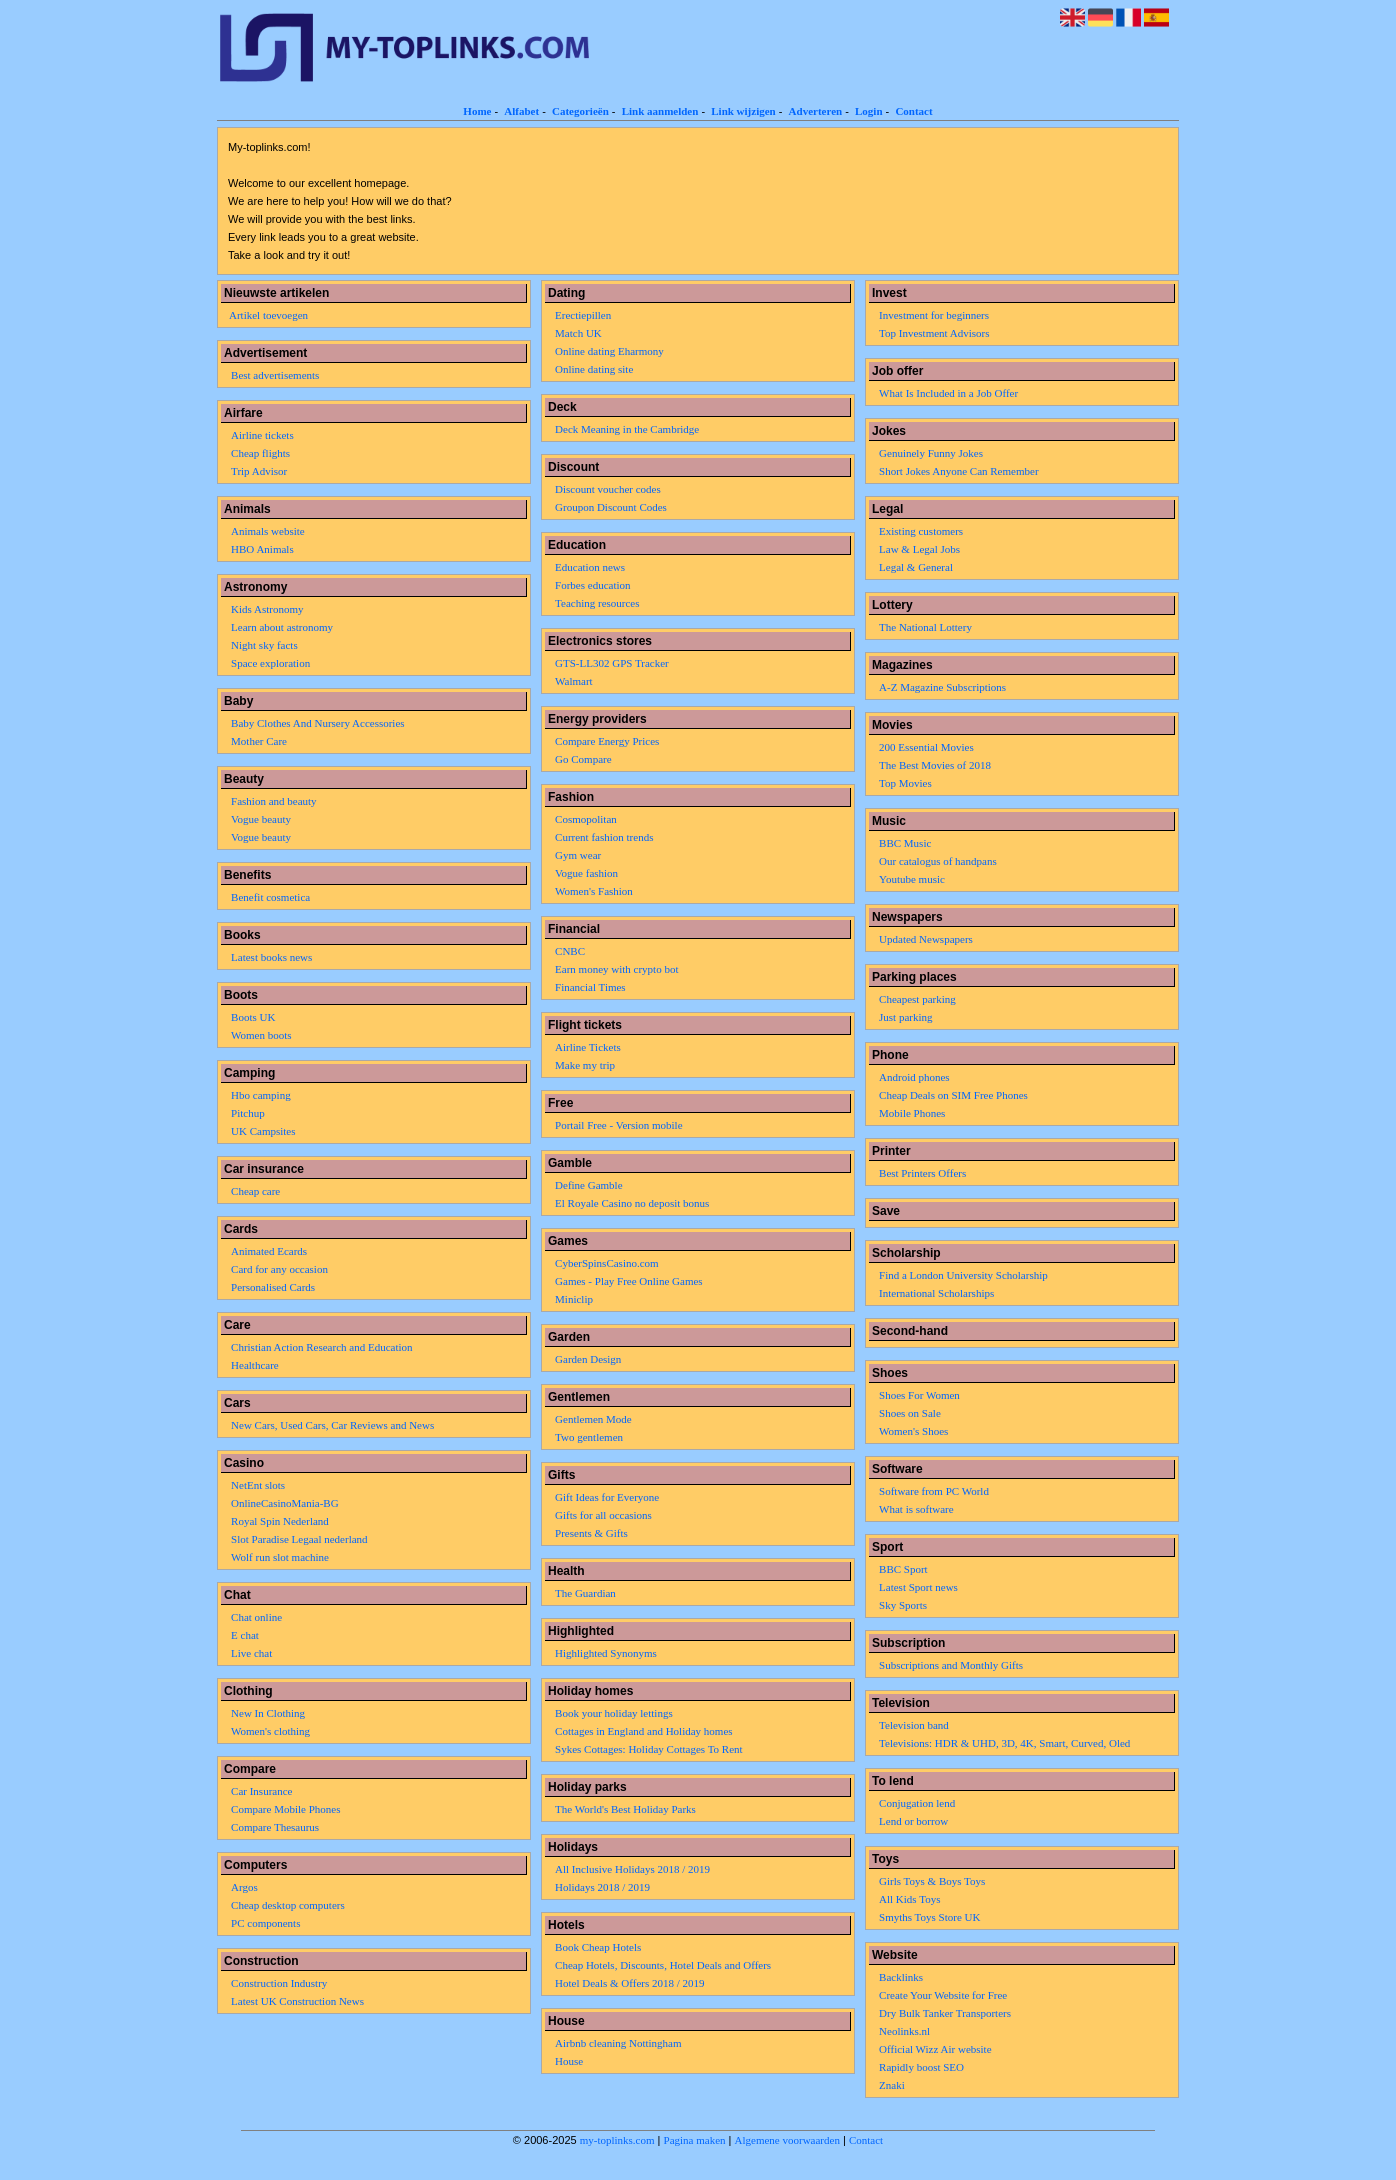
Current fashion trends (604, 837)
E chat (245, 1635)
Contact (913, 111)
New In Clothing (268, 1713)
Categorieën (580, 111)
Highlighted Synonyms (606, 1653)
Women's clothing (270, 1731)
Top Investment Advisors (934, 333)
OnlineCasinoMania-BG (285, 1503)
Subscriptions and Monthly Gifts (951, 1665)
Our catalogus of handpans (938, 861)
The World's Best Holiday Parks (625, 1809)
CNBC (570, 951)
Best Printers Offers (922, 1173)
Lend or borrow (913, 1821)
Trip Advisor (259, 471)
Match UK (578, 333)
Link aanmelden (660, 111)
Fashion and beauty (274, 801)
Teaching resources (597, 603)
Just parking (905, 1017)
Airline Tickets (588, 1047)
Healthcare (255, 1365)
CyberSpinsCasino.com (607, 1263)
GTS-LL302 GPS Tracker (612, 663)
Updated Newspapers (926, 939)
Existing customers (921, 531)
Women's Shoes (913, 1431)
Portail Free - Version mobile (619, 1125)
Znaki (892, 2085)
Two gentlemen (589, 1437)
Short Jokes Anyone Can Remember (958, 471)
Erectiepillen (583, 315)
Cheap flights (260, 453)
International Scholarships (936, 1293)
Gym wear (578, 855)
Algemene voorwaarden (787, 2140)
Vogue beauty (261, 819)
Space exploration (270, 663)
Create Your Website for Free (943, 1995)
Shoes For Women (919, 1395)
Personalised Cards (273, 1287)
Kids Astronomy (267, 609)
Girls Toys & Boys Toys (932, 1881)
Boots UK (253, 1017)
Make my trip (585, 1065)
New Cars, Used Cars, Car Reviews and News (332, 1425)
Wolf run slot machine (280, 1557)
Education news (590, 567)
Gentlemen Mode (593, 1419)
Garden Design (588, 1359)
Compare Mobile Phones (285, 1809)
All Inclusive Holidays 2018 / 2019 (632, 1869)
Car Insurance (261, 1791)
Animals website (268, 531)
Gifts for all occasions (603, 1515)
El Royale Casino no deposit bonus (632, 1203)
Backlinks (901, 1977)
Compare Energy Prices (607, 741)
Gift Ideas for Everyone (607, 1497)
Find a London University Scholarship (963, 1275)
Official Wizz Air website (935, 2049)
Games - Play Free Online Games (629, 1281)
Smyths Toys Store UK (929, 1917)
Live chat (251, 1653)
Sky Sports (903, 1605)
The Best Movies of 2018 (935, 765)
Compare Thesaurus (275, 1827)
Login (869, 111)
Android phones (914, 1077)
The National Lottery (925, 627)
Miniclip (574, 1299)
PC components (265, 1923)
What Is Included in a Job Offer (948, 393)
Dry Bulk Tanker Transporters (945, 2013)
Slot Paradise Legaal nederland (299, 1539)
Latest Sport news (918, 1587)
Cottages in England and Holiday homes (644, 1731)
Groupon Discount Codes (611, 507)
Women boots (261, 1035)
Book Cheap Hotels (598, 1947)
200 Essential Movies (926, 747)
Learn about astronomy (282, 627)
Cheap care (255, 1191)
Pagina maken (695, 2140)
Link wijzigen (743, 111)
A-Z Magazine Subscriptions (942, 687)
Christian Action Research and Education (321, 1347)
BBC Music (905, 843)
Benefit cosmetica (270, 897)
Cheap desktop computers (288, 1905)
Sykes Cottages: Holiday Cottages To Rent (649, 1749)
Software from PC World (934, 1491)
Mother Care (259, 741)
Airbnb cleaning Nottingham (618, 2043)
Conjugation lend (917, 1803)
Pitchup (248, 1113)
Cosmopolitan (586, 819)
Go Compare (583, 759)
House (569, 2061)
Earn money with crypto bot (616, 969)
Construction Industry (279, 1983)
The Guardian (585, 1593)
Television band (914, 1725)
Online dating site (594, 369)
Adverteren (816, 111)
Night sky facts (264, 645)
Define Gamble (589, 1185)
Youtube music (912, 879)
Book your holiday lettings (614, 1713)
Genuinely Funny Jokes (931, 453)
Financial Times (590, 987)
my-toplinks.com (617, 2140)
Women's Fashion (594, 891)
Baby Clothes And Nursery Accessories (318, 723)
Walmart (574, 681)
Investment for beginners (934, 315)
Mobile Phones (912, 1113)
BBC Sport (903, 1569)
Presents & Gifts (591, 1533)
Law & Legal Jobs (919, 549)
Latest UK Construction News (297, 2001)
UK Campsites (263, 1131)
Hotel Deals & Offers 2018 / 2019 (630, 1983)
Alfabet (521, 111)
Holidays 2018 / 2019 (602, 1887)
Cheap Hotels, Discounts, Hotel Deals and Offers (663, 1965)
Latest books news (271, 957)
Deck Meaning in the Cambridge (627, 429)
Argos (244, 1887)
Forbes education (592, 585)
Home (477, 111)
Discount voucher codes (608, 489)
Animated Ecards (269, 1251)
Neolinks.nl (904, 2031)
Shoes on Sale (910, 1413)
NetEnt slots (258, 1485)
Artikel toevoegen (268, 315)
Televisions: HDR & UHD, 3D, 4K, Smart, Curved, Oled (1004, 1743)
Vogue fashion (586, 873)
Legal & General (916, 567)
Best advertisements (275, 375)
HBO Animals (262, 549)
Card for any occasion (279, 1269)
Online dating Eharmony (609, 351)
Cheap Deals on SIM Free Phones (953, 1095)
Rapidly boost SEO (921, 2067)
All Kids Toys (909, 1899)
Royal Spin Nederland (280, 1521)
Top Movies (905, 783)
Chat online (256, 1617)
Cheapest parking (917, 999)
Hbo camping (261, 1095)
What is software (916, 1509)
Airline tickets (262, 435)
